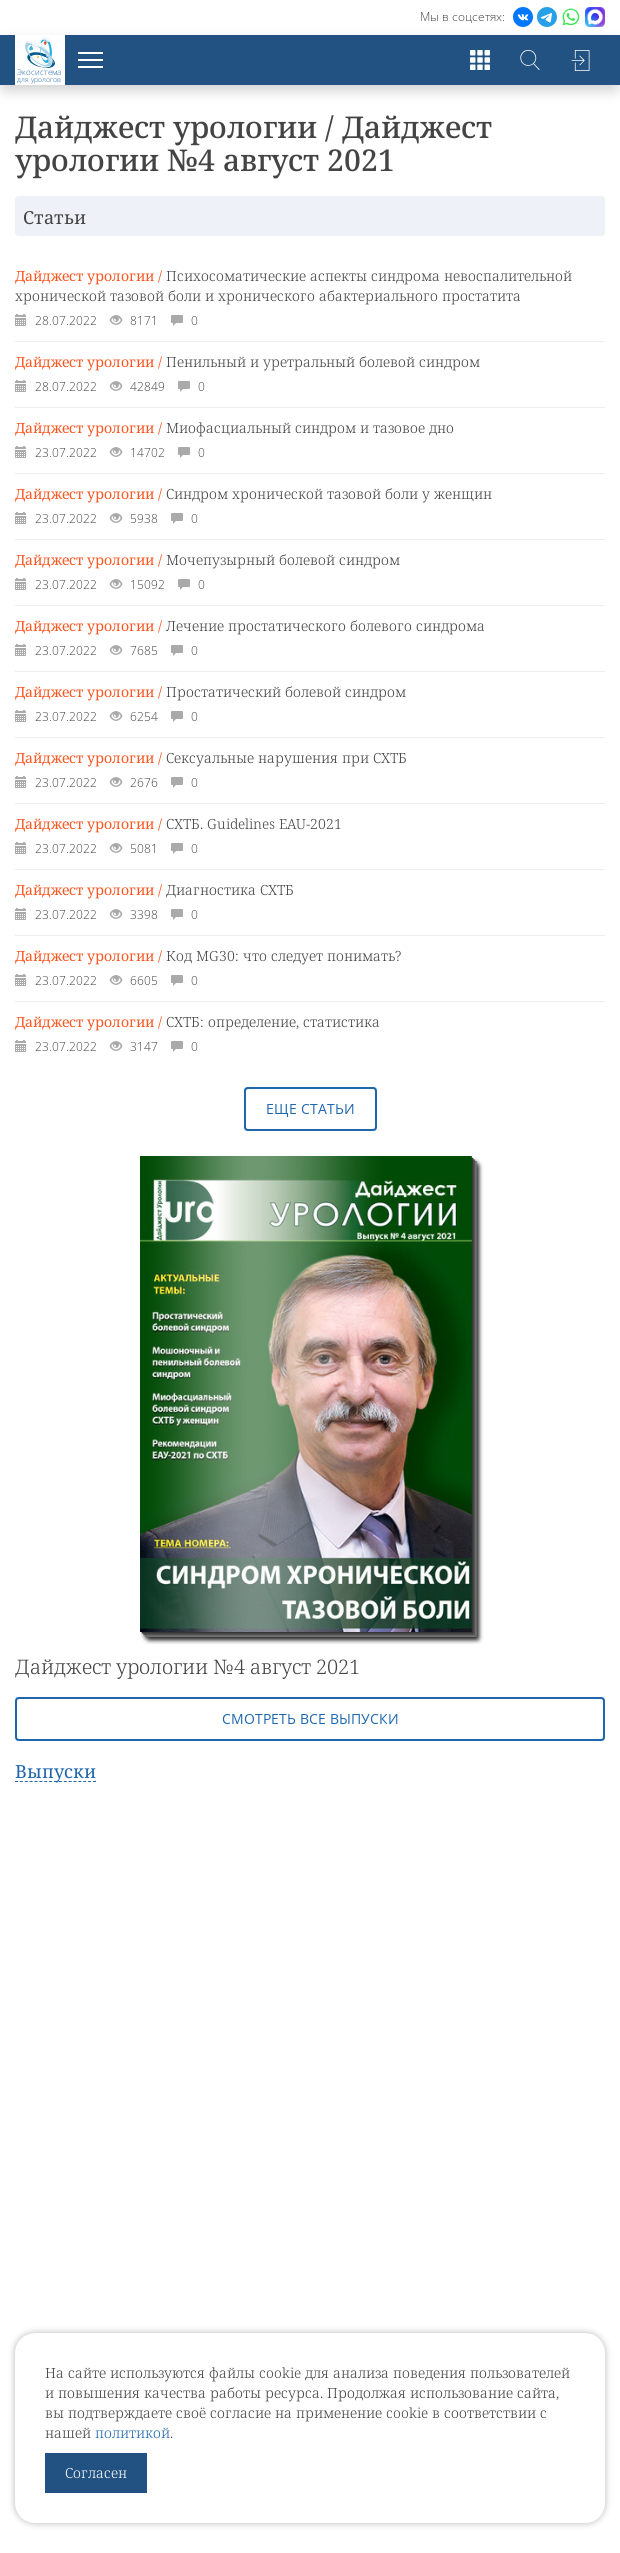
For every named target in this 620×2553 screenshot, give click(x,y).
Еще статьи (310, 1108)
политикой (132, 2432)
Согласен (96, 2472)
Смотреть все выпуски (310, 1718)
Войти (580, 60)
